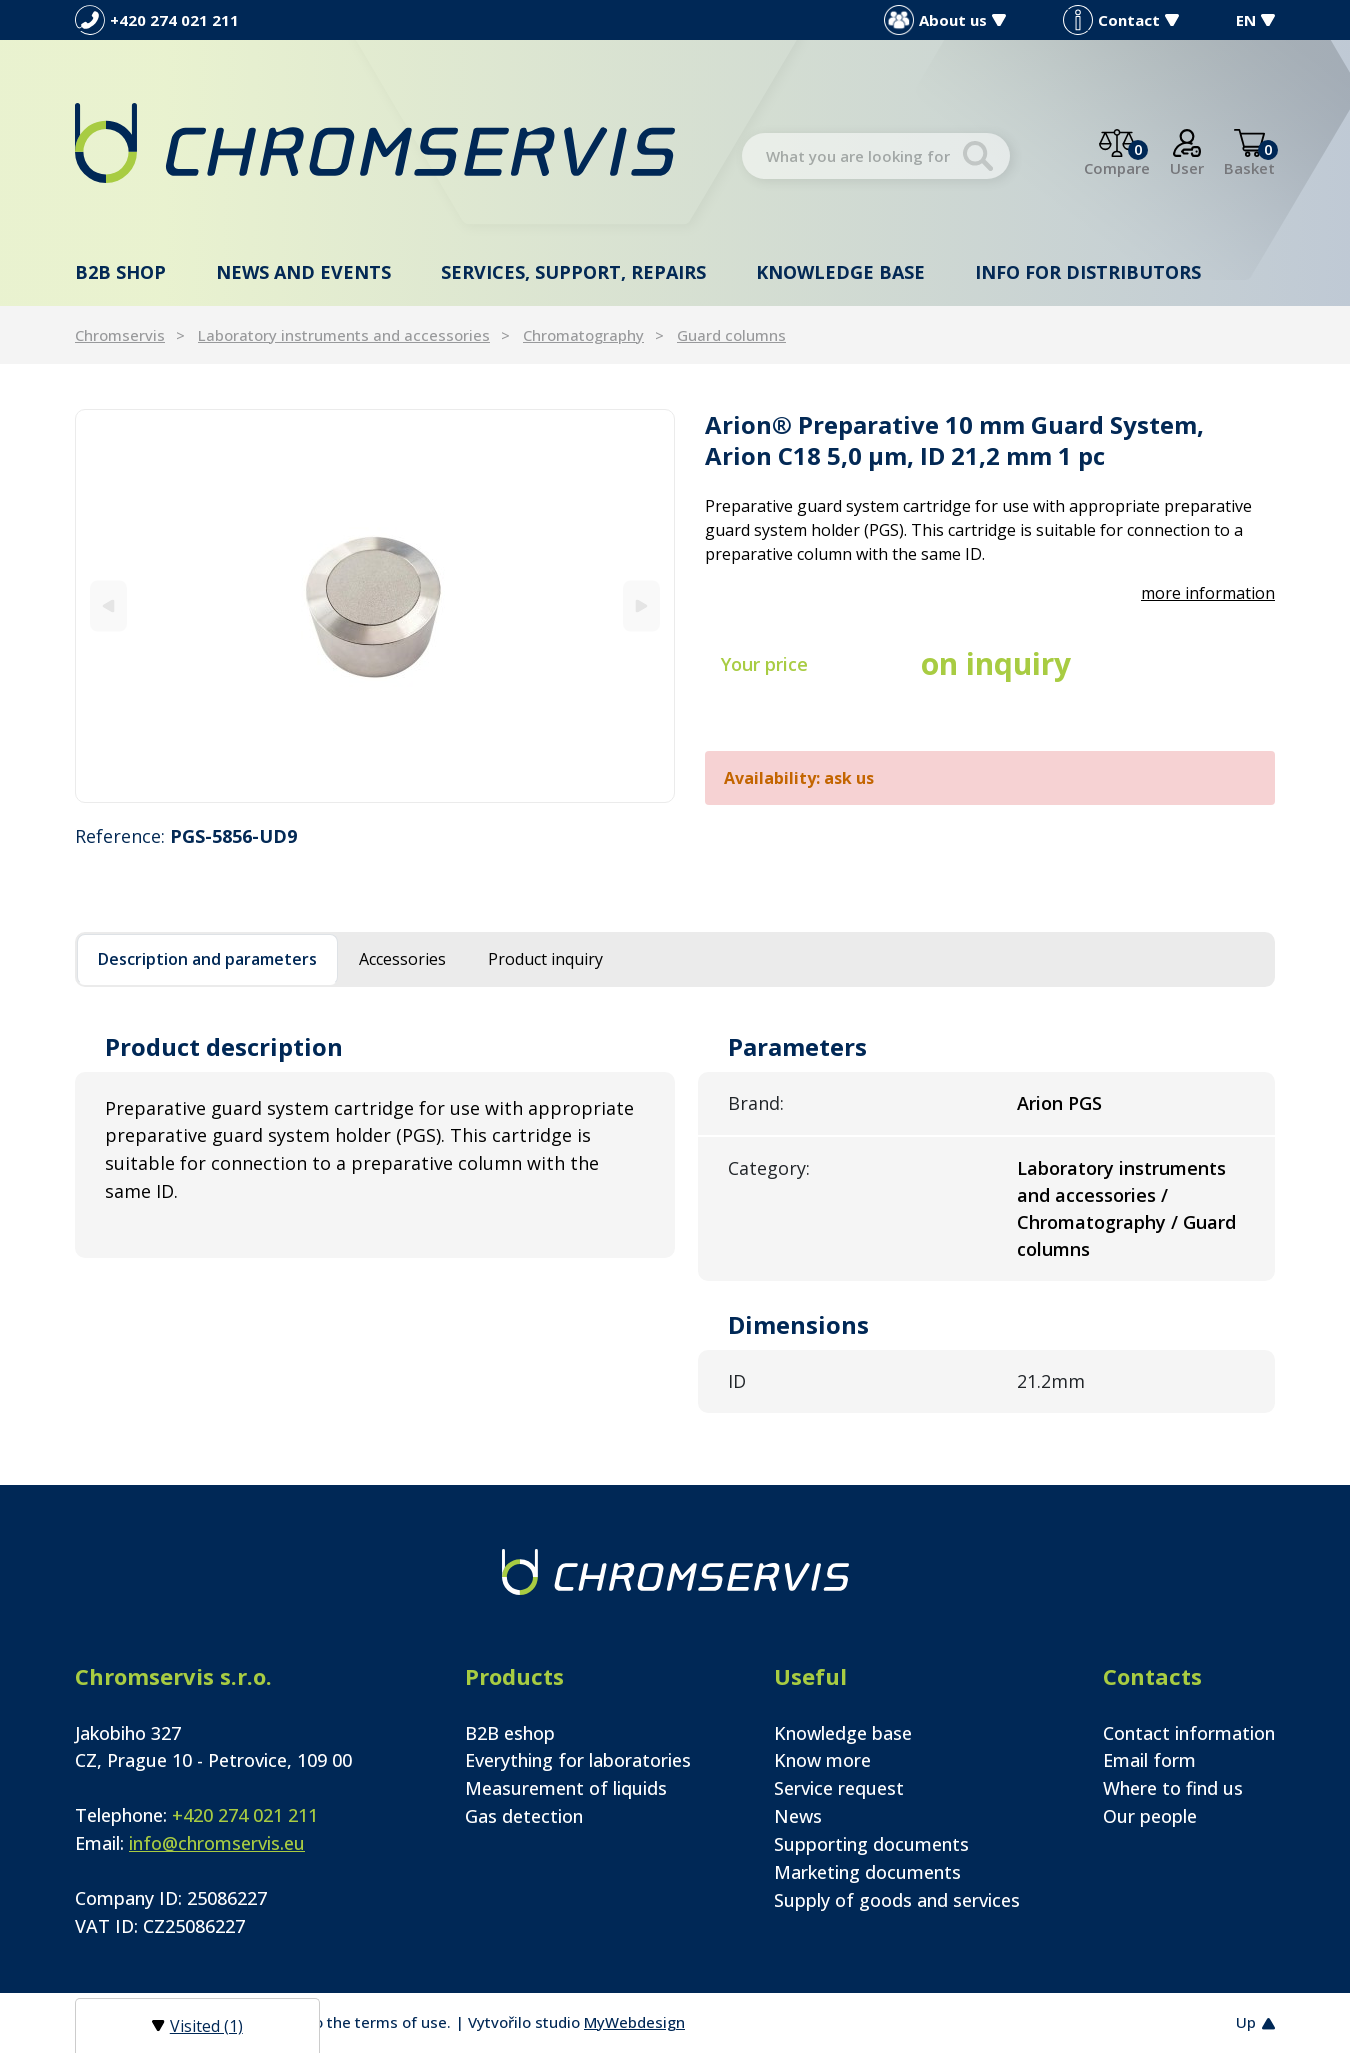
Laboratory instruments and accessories (344, 335)
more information (1208, 593)
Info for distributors (1088, 272)
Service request (839, 1788)
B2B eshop (510, 1733)
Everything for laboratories (578, 1760)
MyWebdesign (634, 2022)
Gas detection (524, 1816)
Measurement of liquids (566, 1788)
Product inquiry (545, 959)
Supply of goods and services (897, 1900)
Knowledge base (840, 272)
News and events (303, 272)
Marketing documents (867, 1872)
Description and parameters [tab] (207, 959)
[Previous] (108, 605)
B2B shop (120, 272)
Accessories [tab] (402, 959)
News (798, 1816)
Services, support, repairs (573, 272)
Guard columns (731, 335)
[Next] (641, 605)
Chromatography (583, 335)
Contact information (1189, 1733)
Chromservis (120, 335)
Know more (822, 1760)
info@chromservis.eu (217, 1843)
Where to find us (1173, 1788)
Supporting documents (871, 1844)
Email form (1149, 1760)
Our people (1150, 1816)
